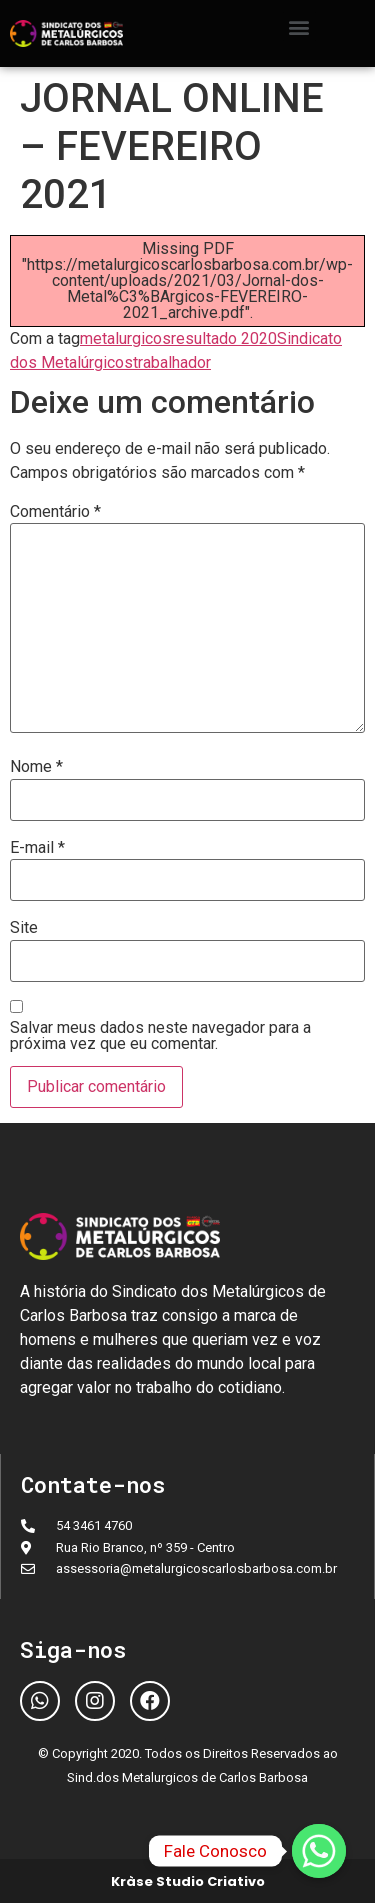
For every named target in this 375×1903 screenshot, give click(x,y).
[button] (299, 26)
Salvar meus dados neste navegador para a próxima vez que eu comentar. (160, 1036)
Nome (36, 767)
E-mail (37, 848)
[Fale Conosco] (319, 1851)
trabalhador (172, 362)
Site (24, 928)
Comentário (55, 512)
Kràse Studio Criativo (188, 1881)
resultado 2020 (224, 338)
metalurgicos (125, 338)
